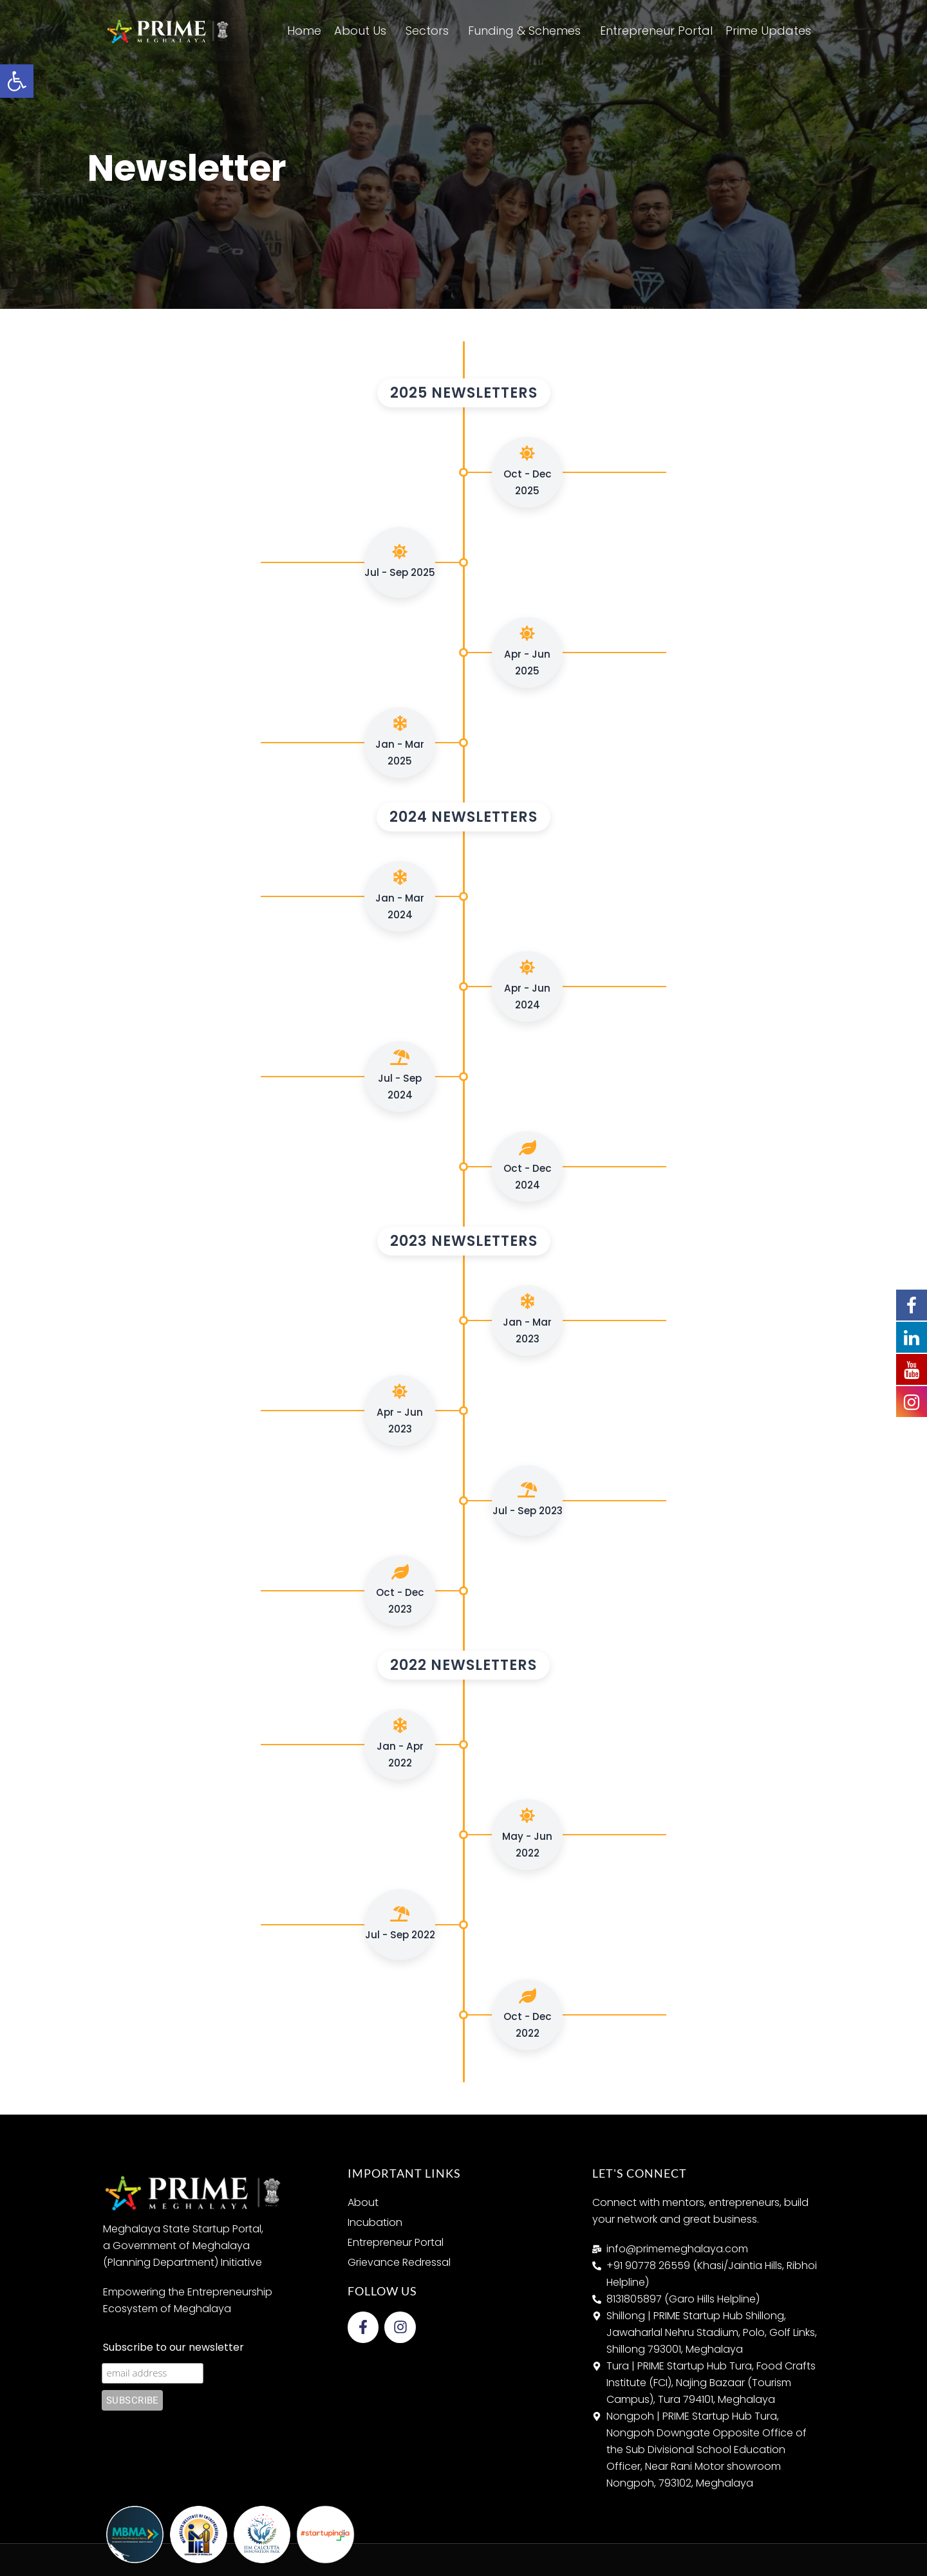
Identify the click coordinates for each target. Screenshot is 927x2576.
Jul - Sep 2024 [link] (400, 1076)
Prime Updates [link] (772, 31)
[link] (16, 81)
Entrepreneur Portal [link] (656, 31)
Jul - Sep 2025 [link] (399, 561)
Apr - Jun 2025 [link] (527, 651)
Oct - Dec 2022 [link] (527, 2014)
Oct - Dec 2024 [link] (527, 1166)
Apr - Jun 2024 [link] (527, 985)
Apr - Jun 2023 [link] (400, 1410)
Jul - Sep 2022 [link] (400, 1923)
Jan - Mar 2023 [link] (527, 1319)
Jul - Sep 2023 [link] (527, 1499)
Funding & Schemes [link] (527, 31)
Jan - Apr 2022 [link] (400, 1744)
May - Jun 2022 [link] (527, 1834)
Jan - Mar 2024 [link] (399, 895)
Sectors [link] (430, 31)
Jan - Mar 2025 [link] (399, 742)
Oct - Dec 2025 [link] (527, 471)
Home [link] (304, 31)
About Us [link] (363, 31)
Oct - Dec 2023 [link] (400, 1590)
